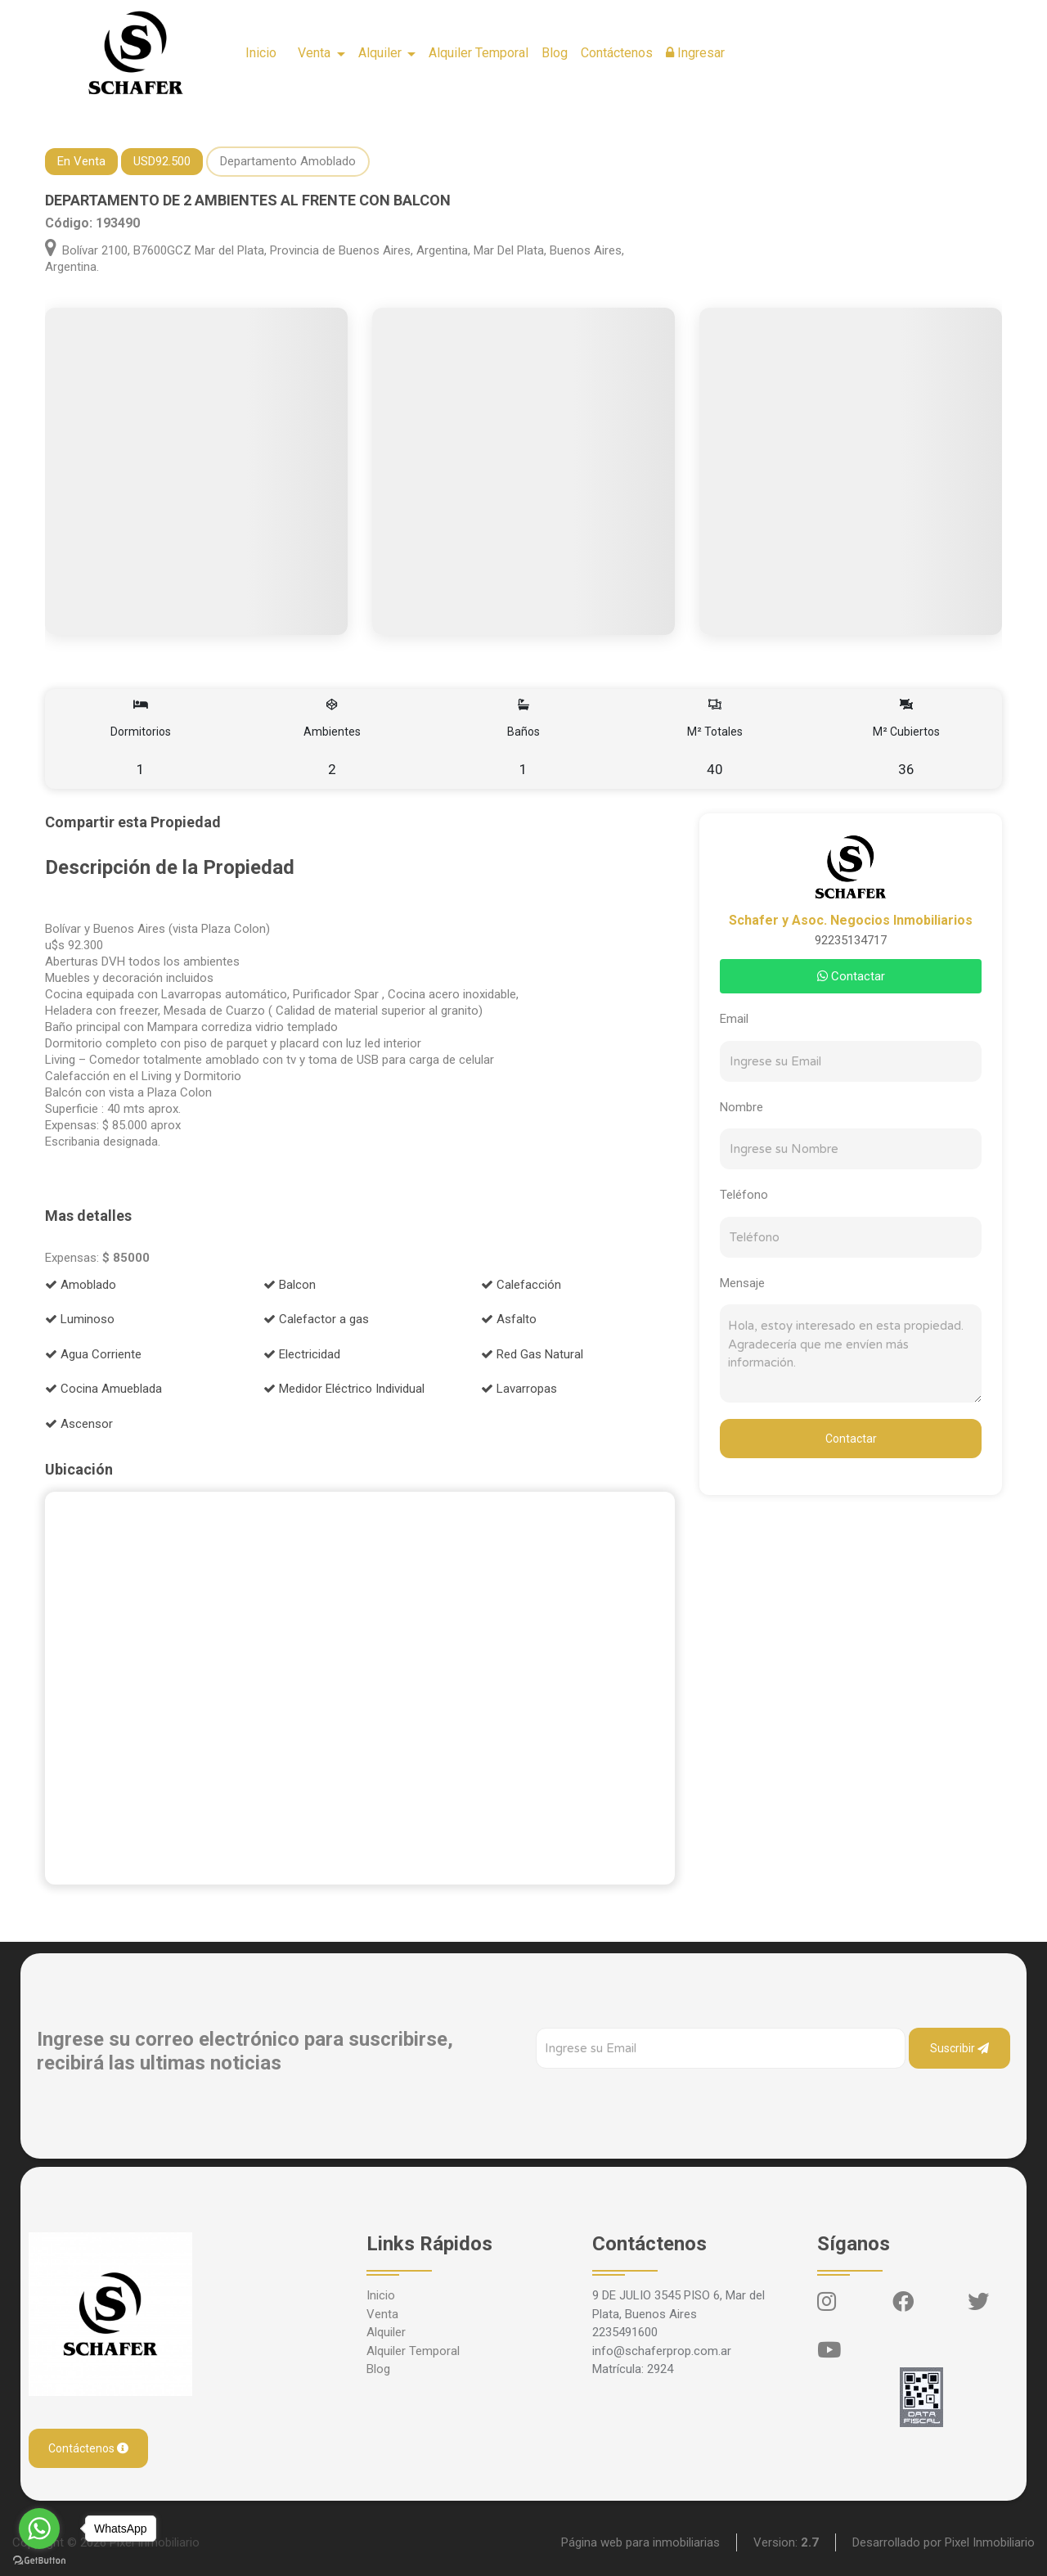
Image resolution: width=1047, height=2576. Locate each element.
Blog (554, 53)
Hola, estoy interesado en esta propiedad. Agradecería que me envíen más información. (851, 1353)
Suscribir (959, 2048)
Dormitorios (141, 739)
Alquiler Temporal (478, 53)
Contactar (851, 976)
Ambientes (332, 739)
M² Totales (714, 739)
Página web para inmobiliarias (640, 2542)
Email (734, 1018)
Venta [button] (316, 53)
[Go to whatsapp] (39, 2528)
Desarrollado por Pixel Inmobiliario (943, 2542)
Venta (382, 2314)
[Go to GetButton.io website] (39, 2560)
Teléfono (744, 1194)
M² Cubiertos (906, 739)
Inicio (260, 53)
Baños (524, 739)
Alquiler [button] (381, 53)
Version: (786, 2542)
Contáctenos (617, 53)
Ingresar (695, 53)
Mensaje (742, 1283)
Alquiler (386, 2332)
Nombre (741, 1107)
